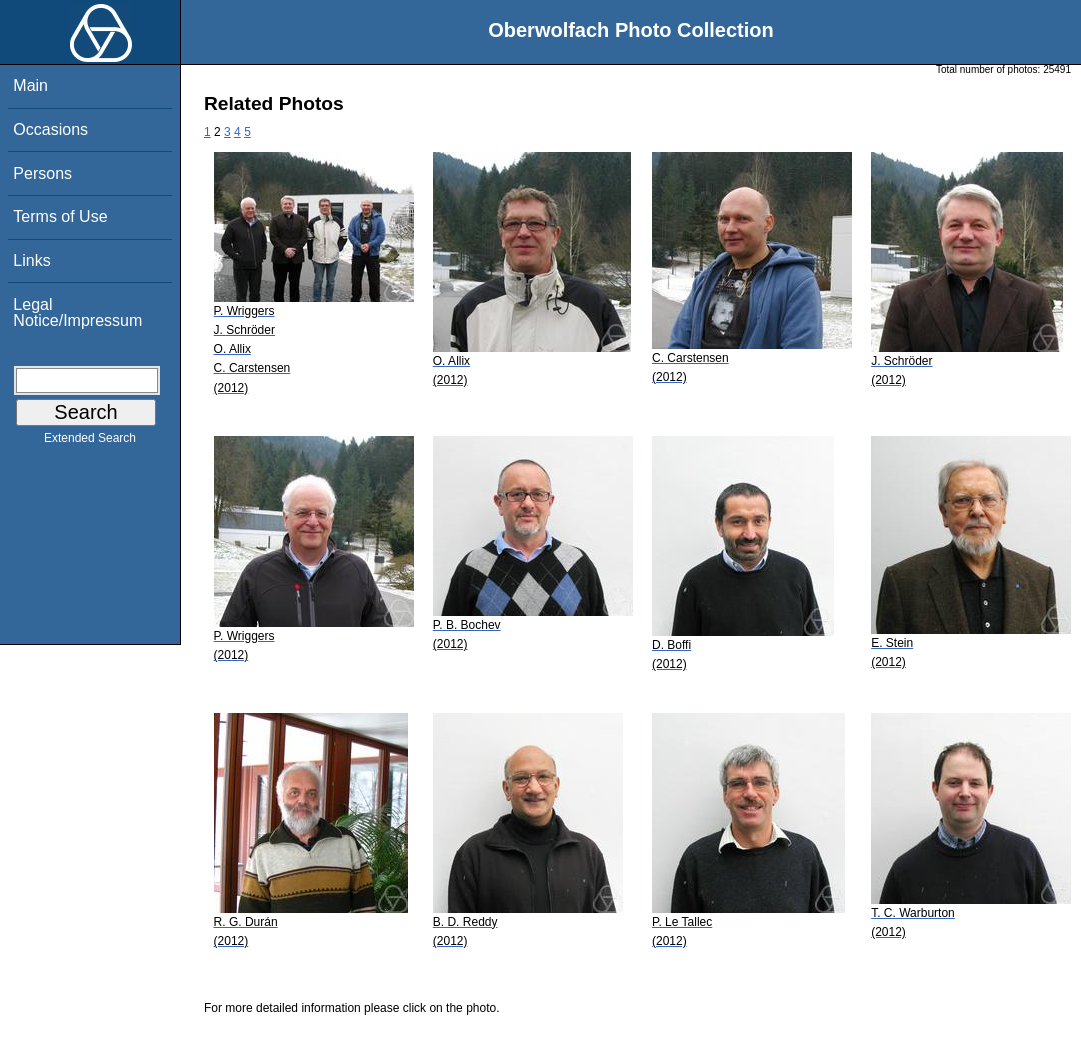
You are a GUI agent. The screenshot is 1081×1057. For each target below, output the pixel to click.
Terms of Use (60, 216)
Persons (42, 173)
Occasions (50, 129)
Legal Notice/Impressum (77, 312)
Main (30, 85)
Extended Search (90, 442)
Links (31, 260)
